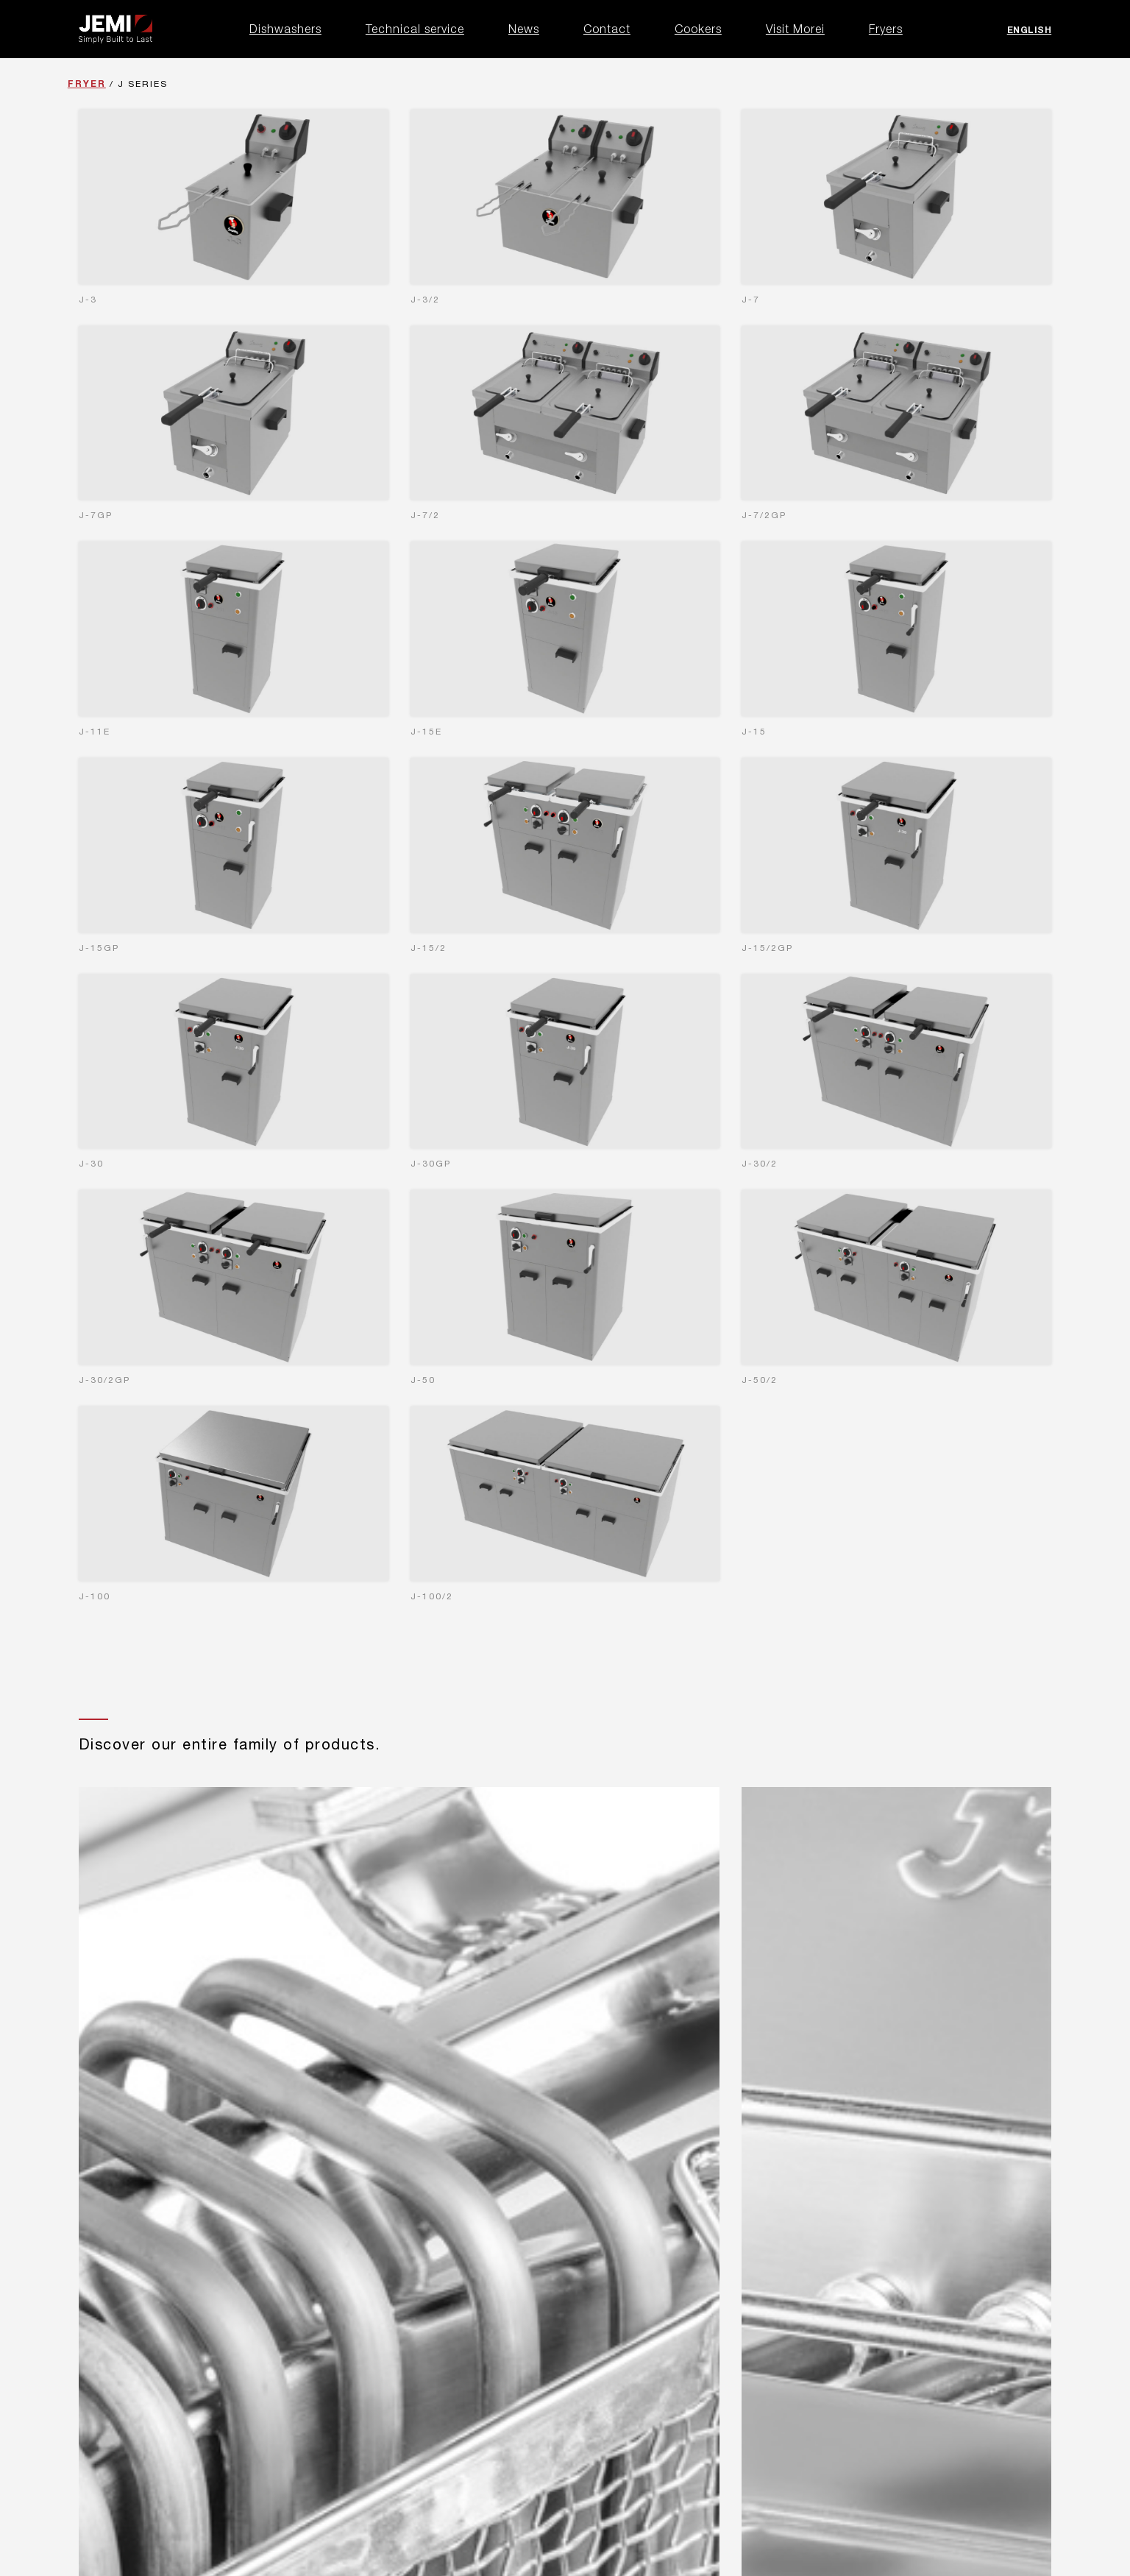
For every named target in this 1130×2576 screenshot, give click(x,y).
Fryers (886, 28)
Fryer (87, 83)
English (1029, 29)
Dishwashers (285, 28)
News (523, 28)
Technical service (415, 28)
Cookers (698, 28)
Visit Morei (795, 28)
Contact (606, 28)
